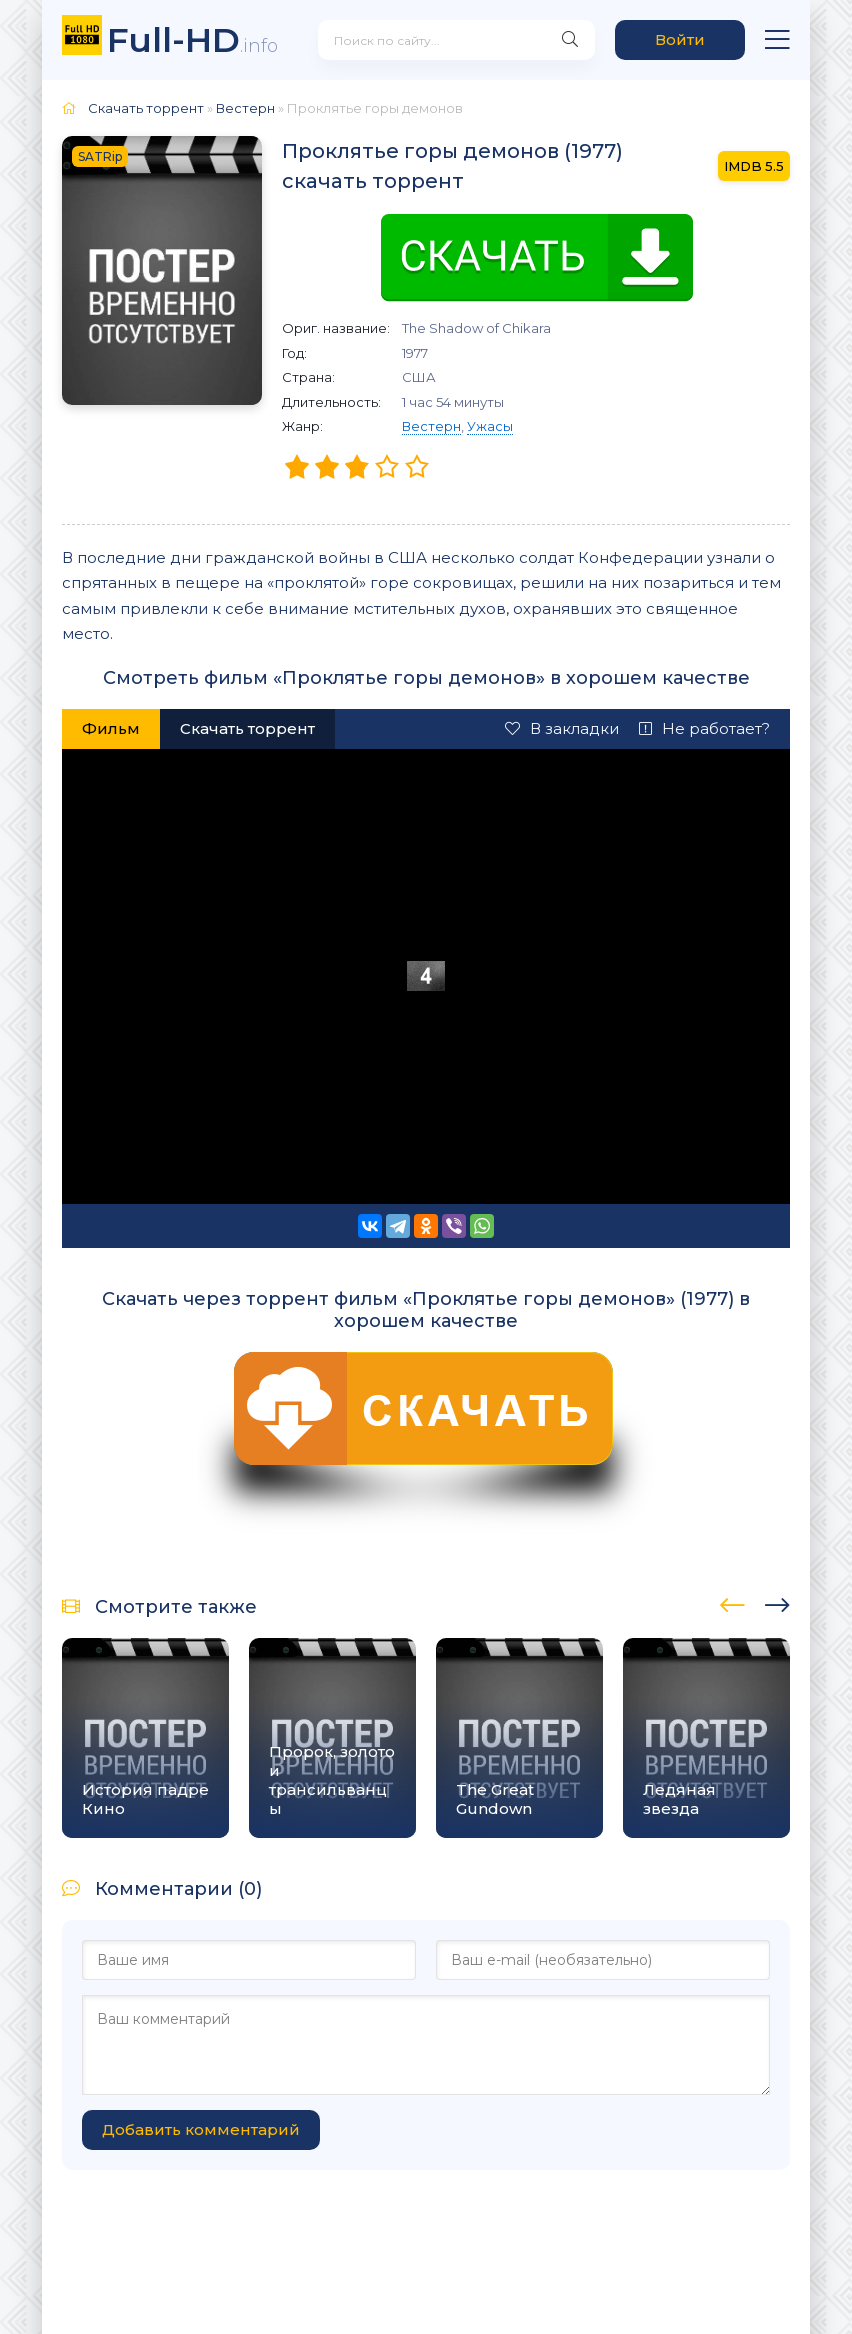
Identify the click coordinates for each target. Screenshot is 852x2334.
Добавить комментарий (201, 2129)
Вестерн (431, 426)
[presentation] (732, 1602)
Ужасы (490, 426)
